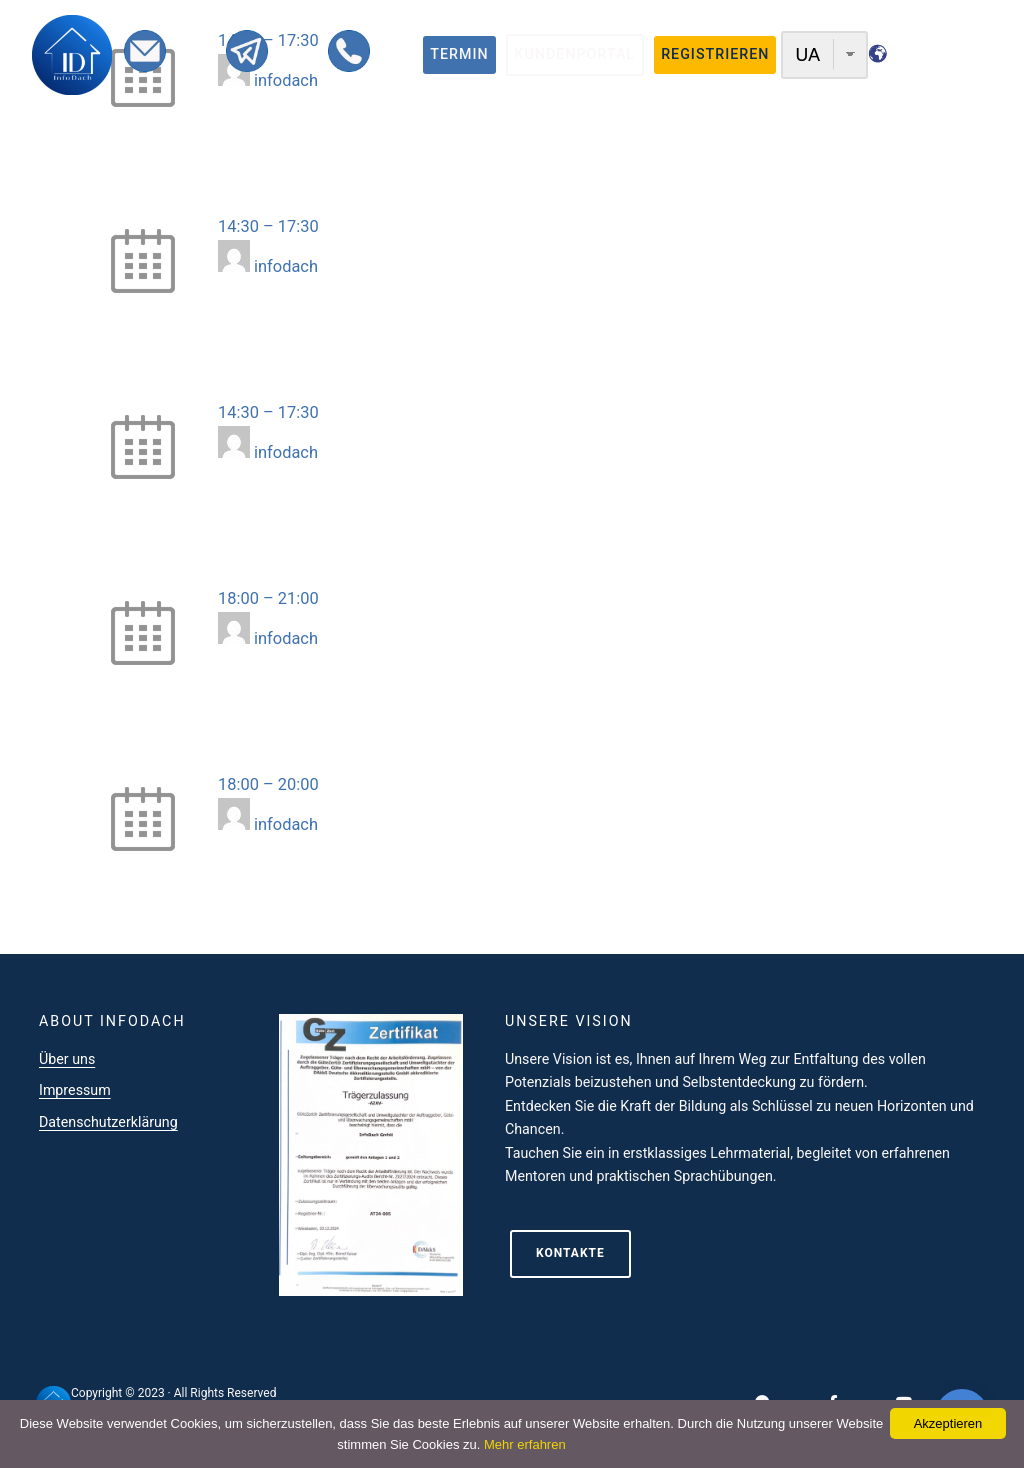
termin (459, 54)
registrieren (715, 54)
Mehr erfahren (525, 1444)
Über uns (67, 1059)
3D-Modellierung (278, 385)
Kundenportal (575, 54)
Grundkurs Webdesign (298, 571)
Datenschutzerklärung (108, 1122)
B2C (343, 175)
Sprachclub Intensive (293, 757)
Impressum (75, 1090)
